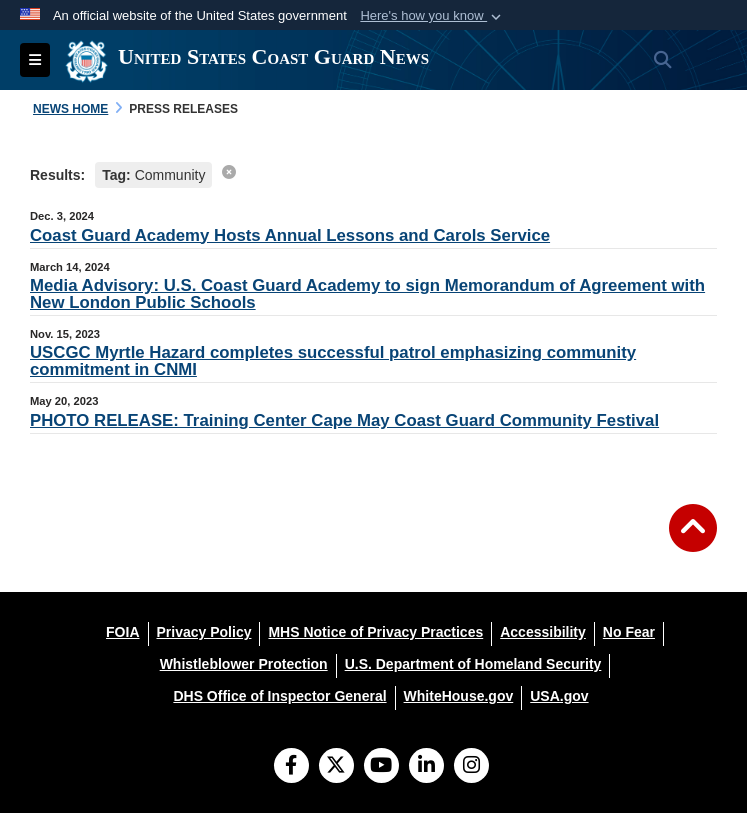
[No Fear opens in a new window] (629, 632)
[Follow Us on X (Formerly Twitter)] (336, 767)
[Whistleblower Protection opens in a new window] (244, 664)
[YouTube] (381, 767)
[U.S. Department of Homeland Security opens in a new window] (473, 664)
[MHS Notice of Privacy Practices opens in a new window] (375, 632)
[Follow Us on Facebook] (291, 767)
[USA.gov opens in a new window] (559, 696)
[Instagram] (471, 767)
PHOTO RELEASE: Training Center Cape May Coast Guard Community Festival (344, 420)
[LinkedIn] (426, 767)
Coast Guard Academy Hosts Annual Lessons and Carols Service (290, 235)
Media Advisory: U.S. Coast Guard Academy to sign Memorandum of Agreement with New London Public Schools (367, 294)
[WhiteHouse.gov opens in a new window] (459, 696)
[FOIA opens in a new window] (122, 632)
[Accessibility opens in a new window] (543, 632)
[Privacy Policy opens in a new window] (204, 632)
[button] (432, 16)
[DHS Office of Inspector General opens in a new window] (279, 696)
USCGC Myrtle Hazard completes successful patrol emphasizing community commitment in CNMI (333, 361)
